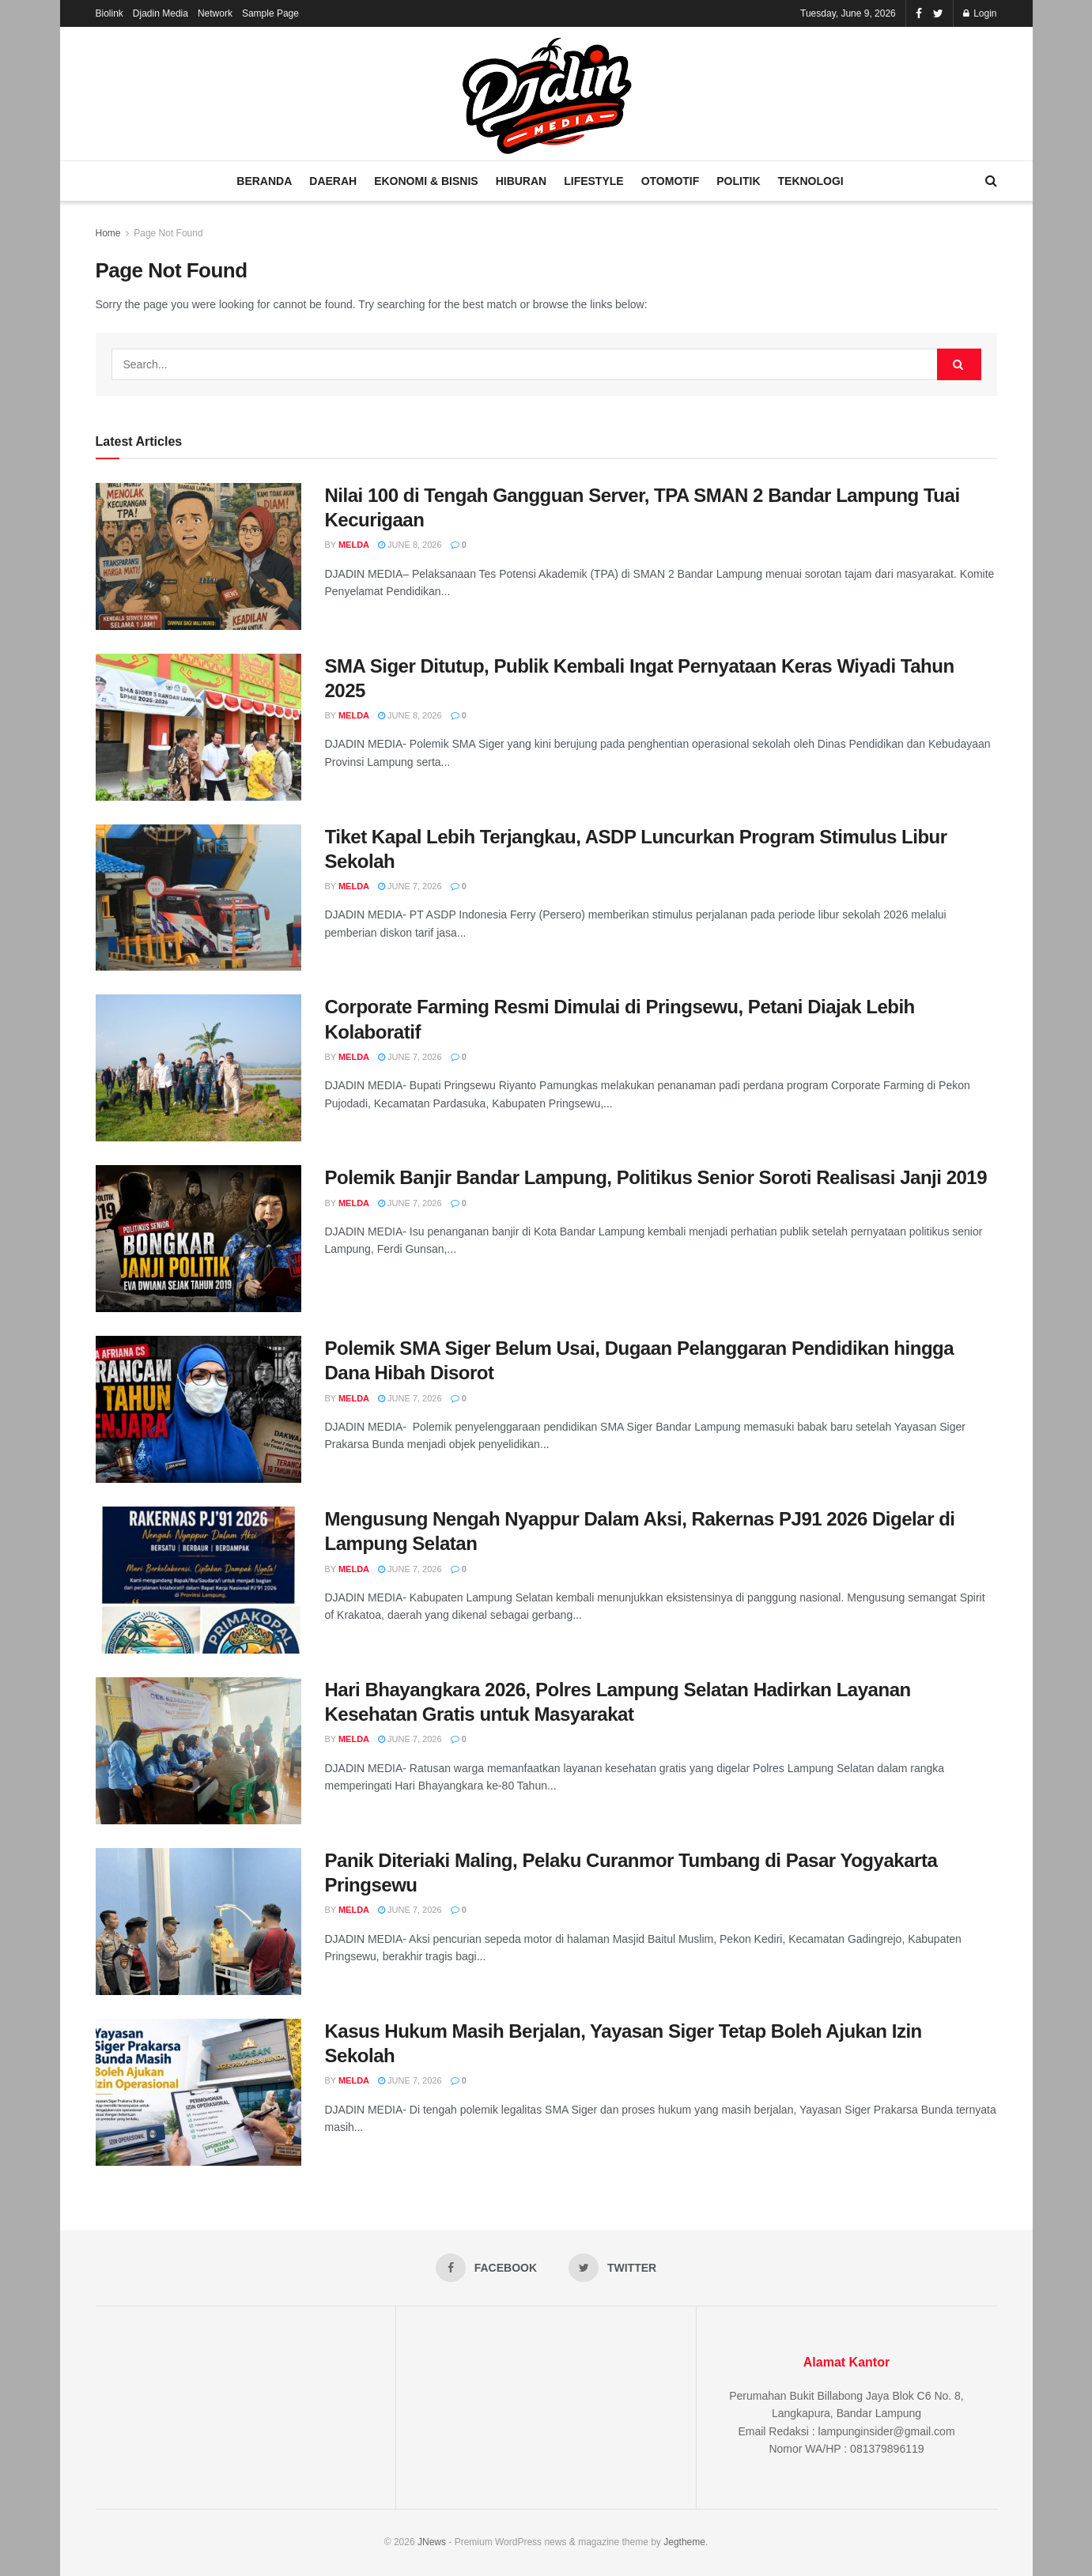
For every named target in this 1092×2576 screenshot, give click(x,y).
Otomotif (670, 181)
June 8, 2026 (410, 544)
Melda (353, 544)
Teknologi (811, 181)
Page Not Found (168, 233)
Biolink (109, 13)
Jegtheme (684, 2542)
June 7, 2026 (410, 886)
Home (108, 233)
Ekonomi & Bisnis (426, 181)
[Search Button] (959, 364)
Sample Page (270, 13)
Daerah (333, 181)
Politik (738, 181)
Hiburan (521, 181)
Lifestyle (593, 181)
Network (215, 13)
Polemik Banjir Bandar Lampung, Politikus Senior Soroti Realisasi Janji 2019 (656, 1177)
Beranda (264, 181)
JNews (432, 2542)
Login (980, 13)
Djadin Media (160, 13)
